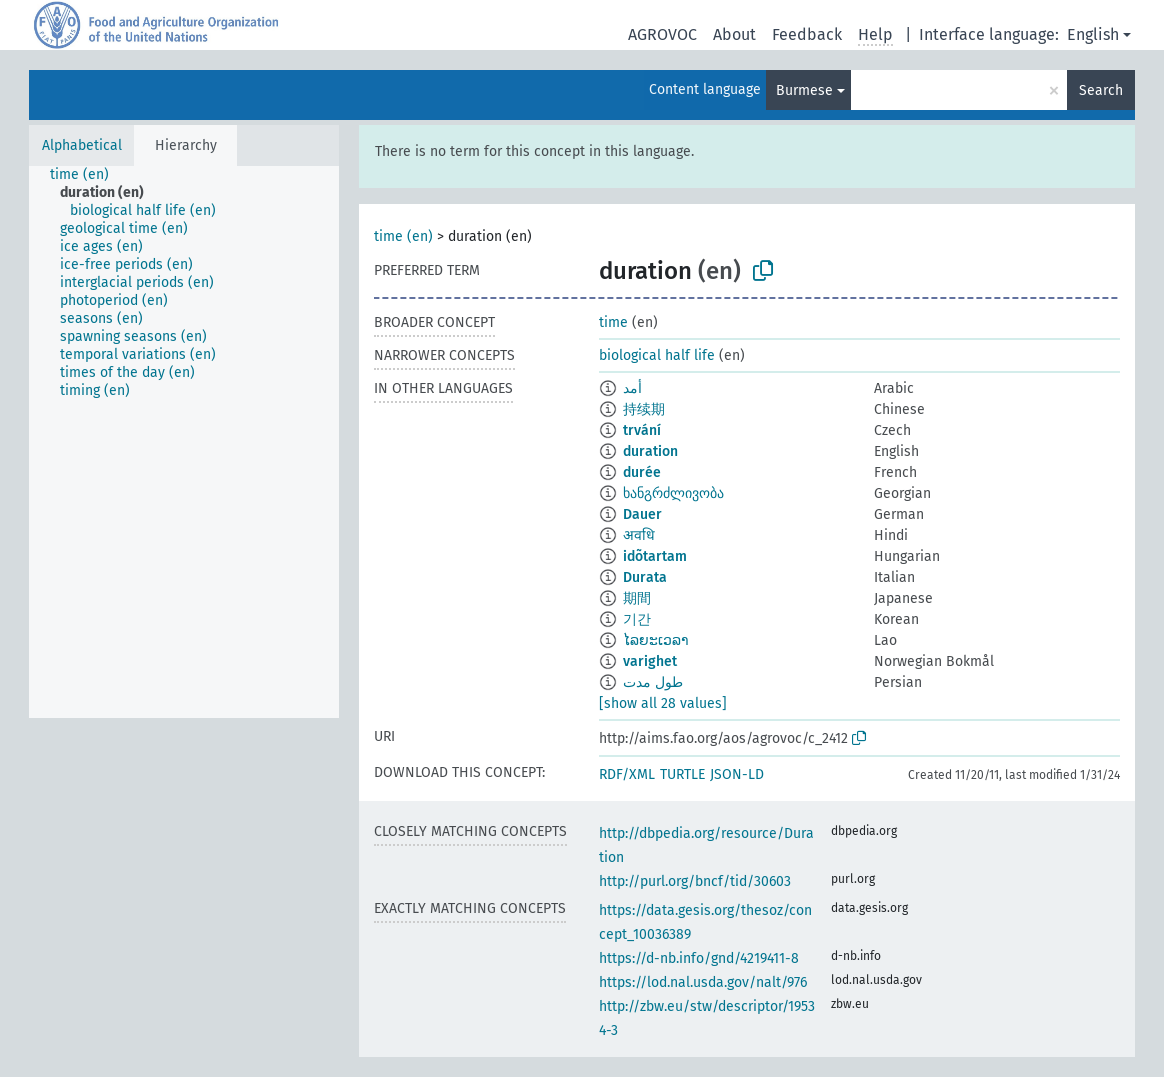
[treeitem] (88, 175)
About (734, 34)
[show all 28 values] (663, 703)
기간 (637, 619)
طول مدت (653, 682)
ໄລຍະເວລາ (656, 640)
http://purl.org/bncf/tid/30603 (695, 881)
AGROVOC (662, 34)
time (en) (403, 236)
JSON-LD (737, 774)
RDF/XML (627, 774)
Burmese (804, 90)
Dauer (642, 514)
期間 (637, 598)
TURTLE (682, 774)
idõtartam (655, 556)
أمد (632, 388)
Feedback (807, 34)
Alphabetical (82, 145)
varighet (650, 661)
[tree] (184, 442)
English (1093, 34)
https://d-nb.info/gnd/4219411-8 (699, 958)
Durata (645, 577)
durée (642, 472)
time (613, 322)
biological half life (657, 355)
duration (650, 451)
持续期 (644, 409)
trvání (642, 430)
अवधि (639, 535)
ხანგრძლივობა (673, 493)
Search (1101, 90)
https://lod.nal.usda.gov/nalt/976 (703, 982)
